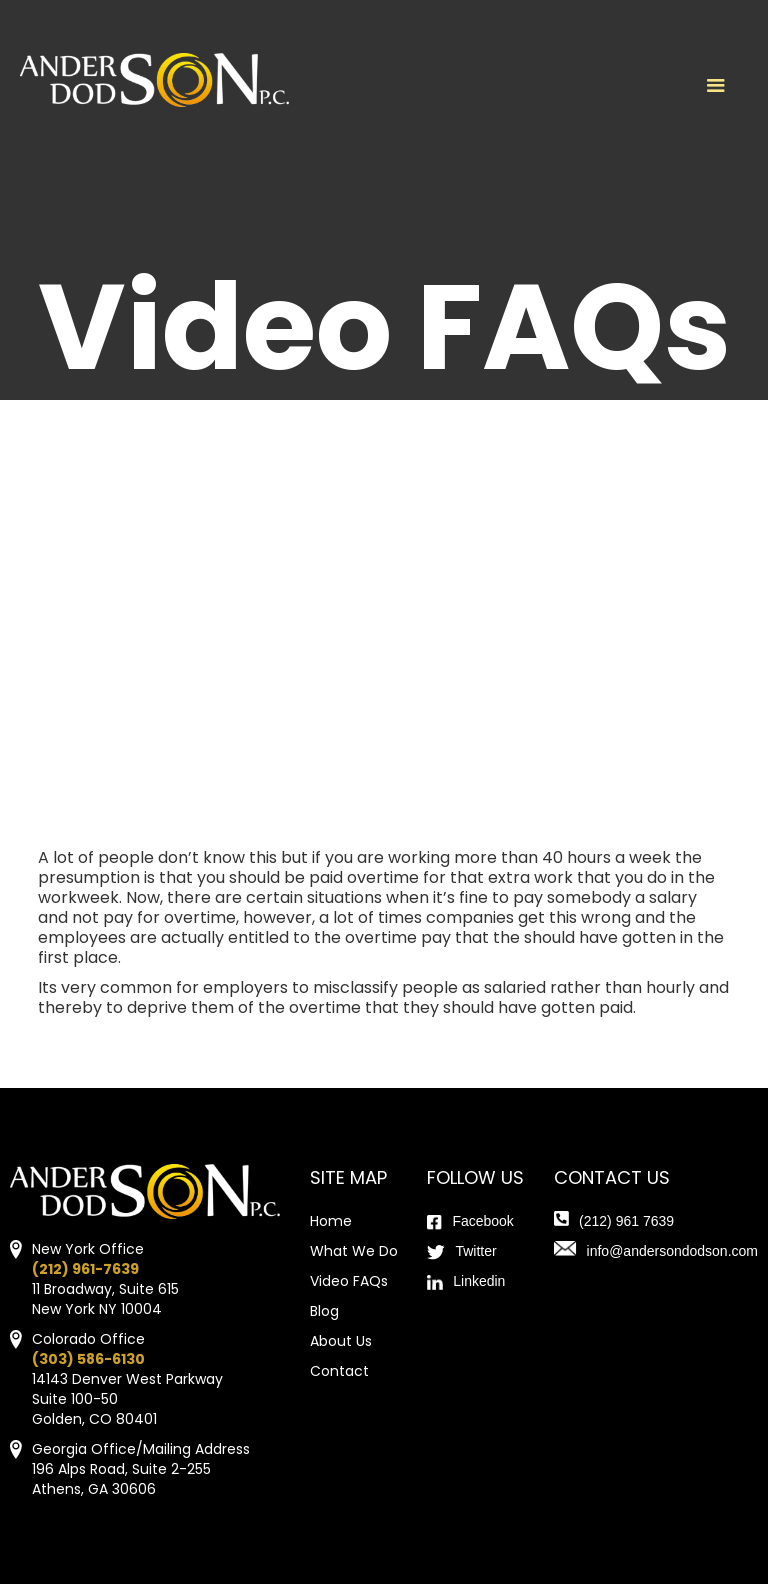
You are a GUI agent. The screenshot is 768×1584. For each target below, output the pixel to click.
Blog (324, 1311)
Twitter (475, 1251)
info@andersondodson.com (672, 1251)
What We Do (354, 1251)
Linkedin (479, 1281)
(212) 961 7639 (626, 1221)
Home (331, 1221)
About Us (341, 1341)
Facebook (482, 1221)
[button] (716, 86)
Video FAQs (349, 1281)
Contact (339, 1371)
